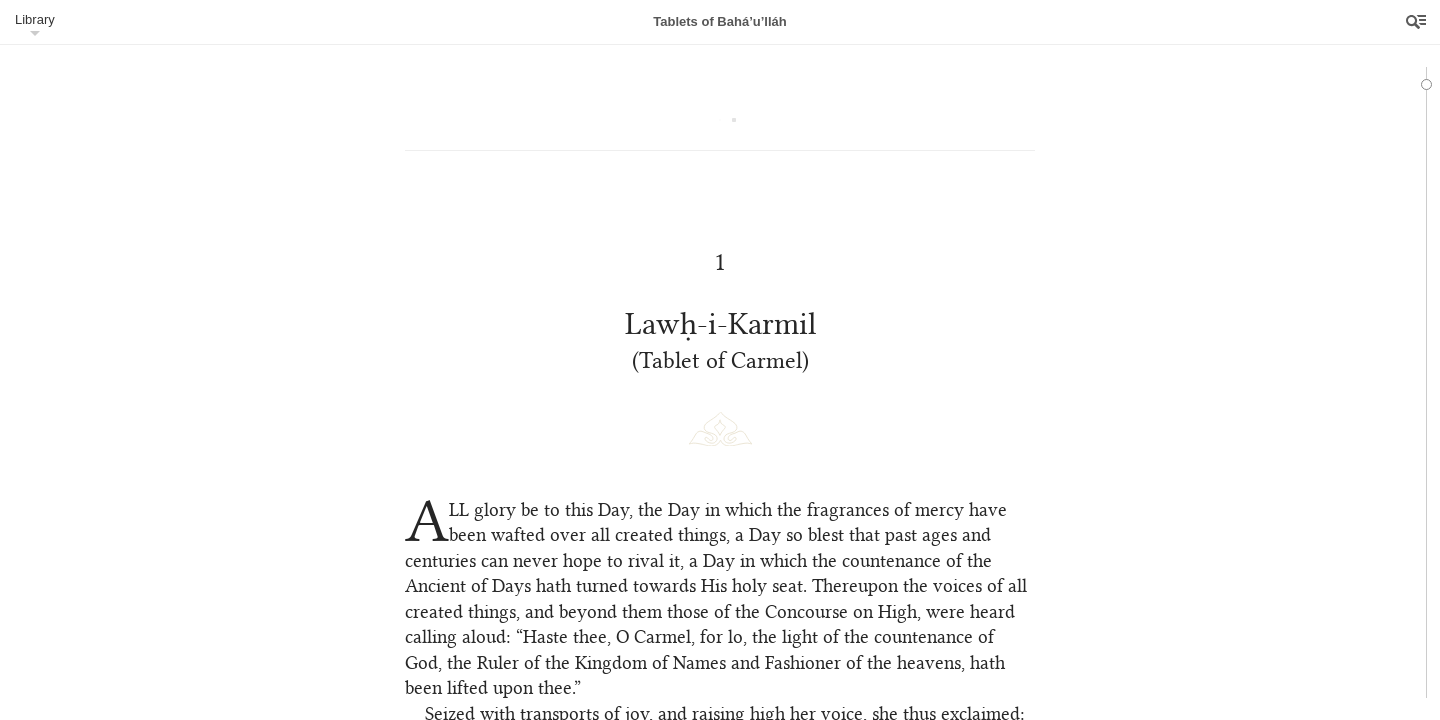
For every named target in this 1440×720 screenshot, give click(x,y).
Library (35, 19)
